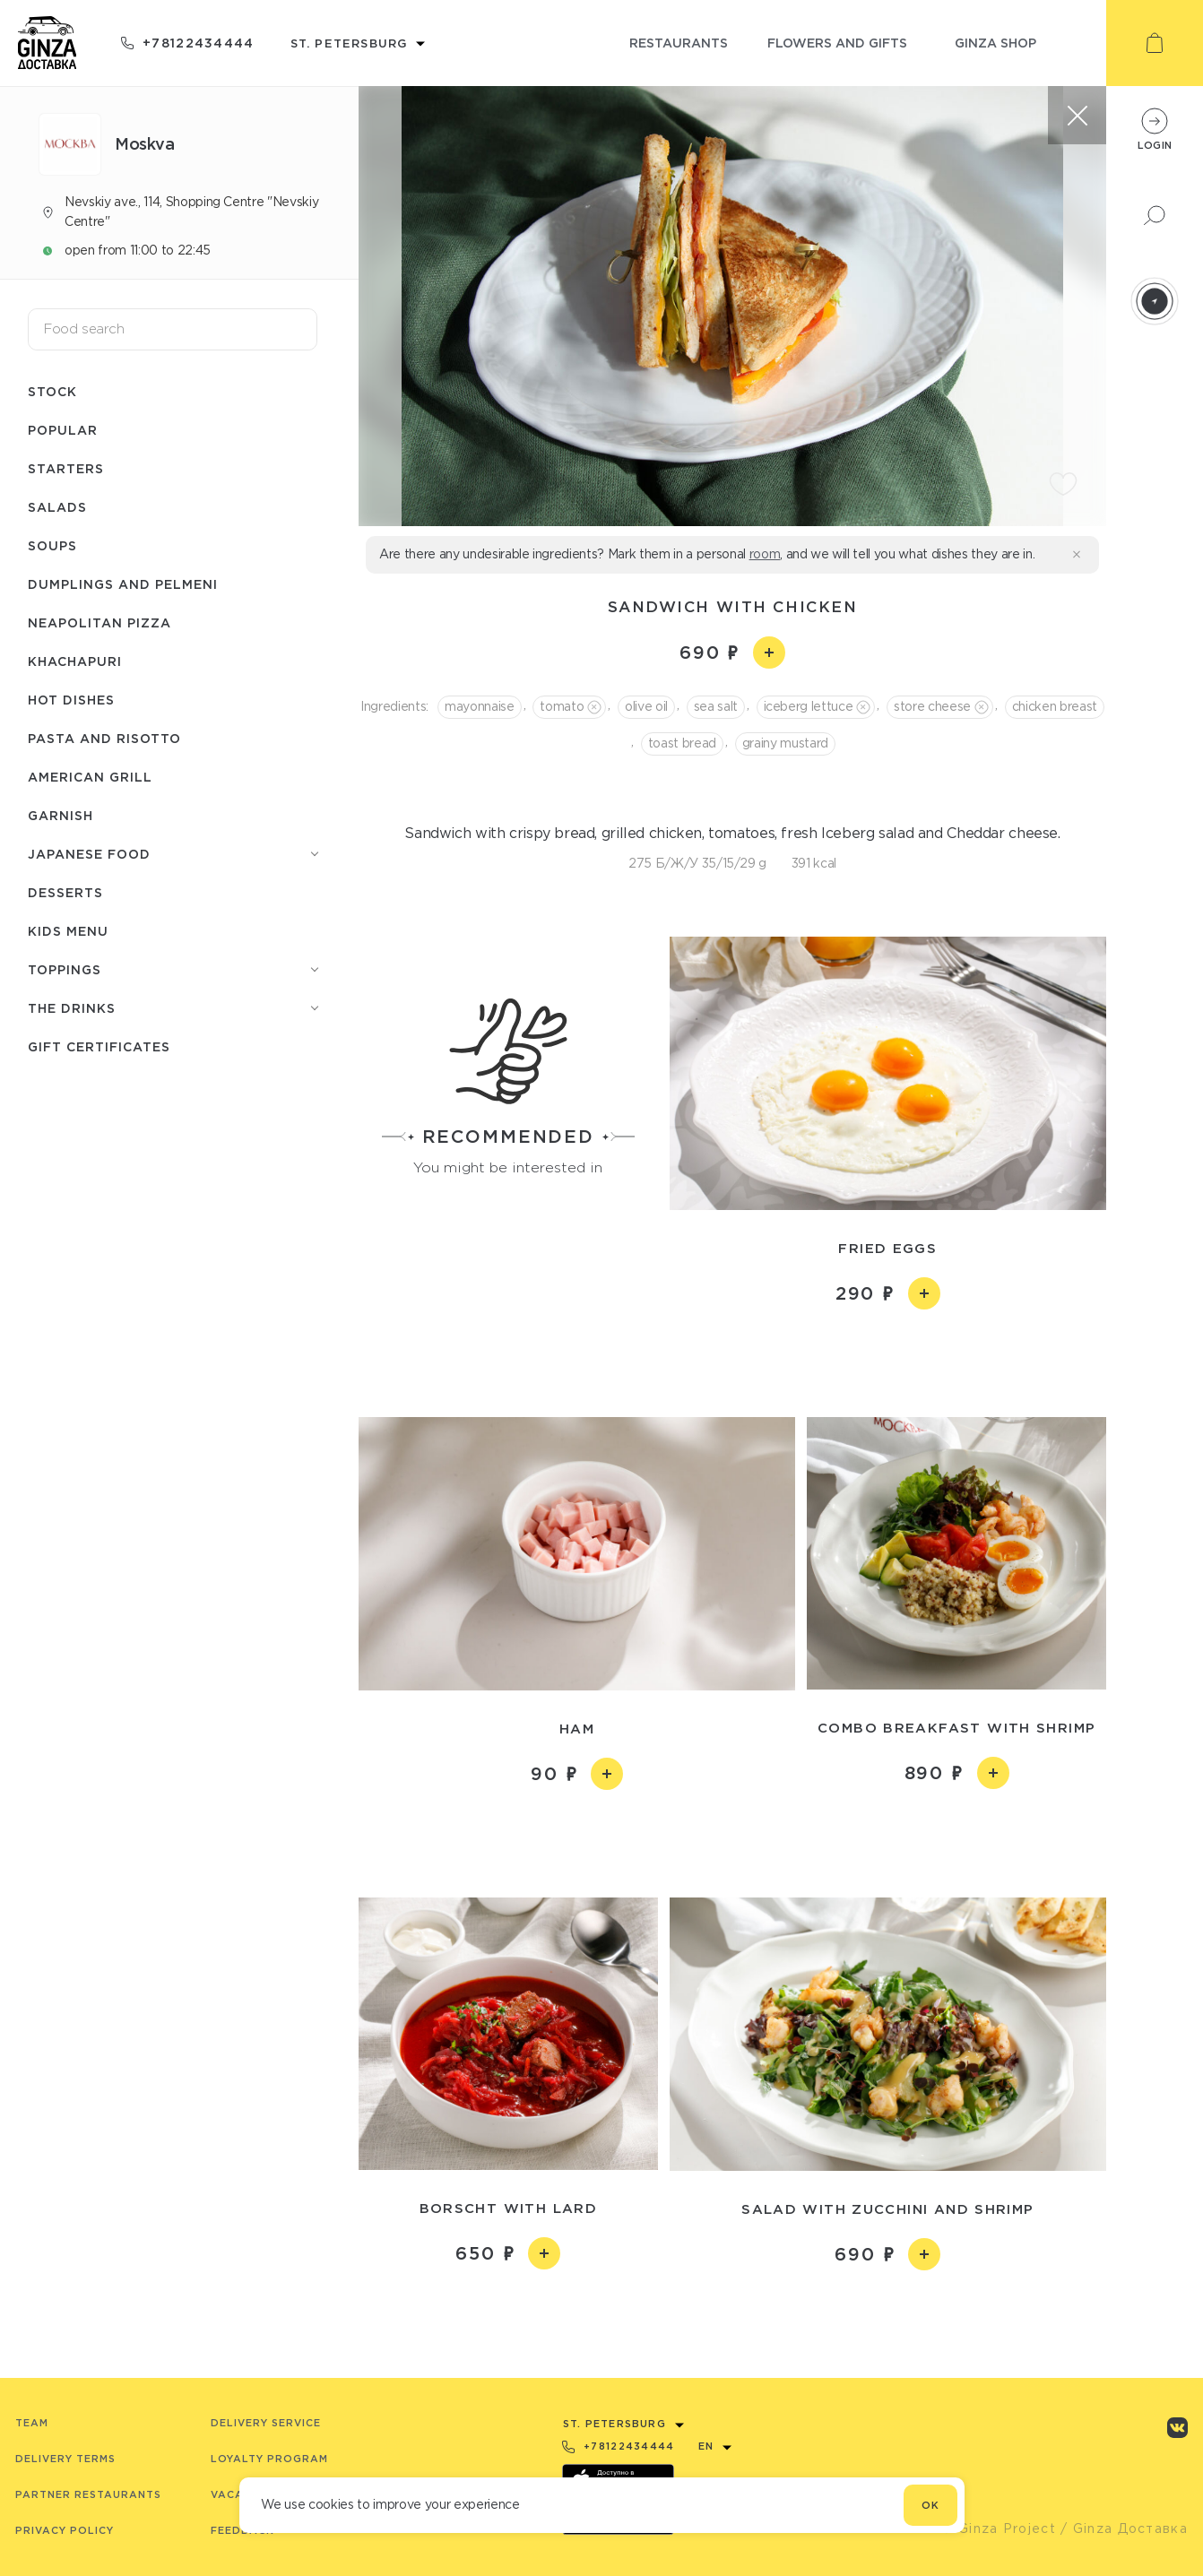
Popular (63, 430)
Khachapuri (75, 661)
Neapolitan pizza (99, 622)
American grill (90, 776)
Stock (52, 391)
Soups (52, 545)
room (765, 554)
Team (31, 2422)
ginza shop (995, 42)
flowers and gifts (837, 42)
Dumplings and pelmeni (123, 584)
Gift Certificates (99, 1046)
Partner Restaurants (88, 2494)
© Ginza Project (998, 2528)
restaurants (678, 42)
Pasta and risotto (104, 738)
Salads (57, 507)
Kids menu (68, 931)
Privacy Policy (64, 2530)
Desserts (65, 892)
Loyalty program (269, 2458)
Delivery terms (65, 2458)
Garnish (60, 815)
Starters (66, 468)
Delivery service (266, 2422)
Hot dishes (71, 699)
